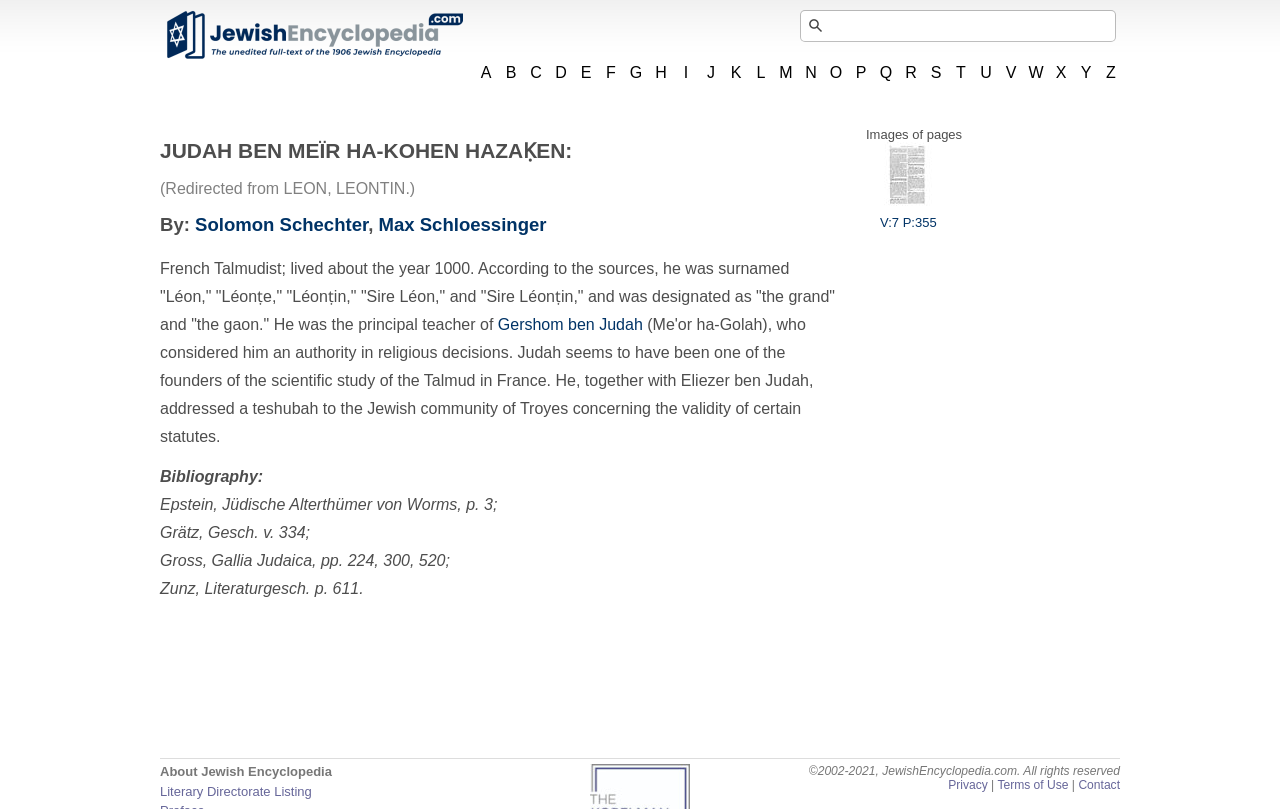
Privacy (968, 785)
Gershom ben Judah (570, 324)
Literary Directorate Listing (236, 791)
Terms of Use (1032, 785)
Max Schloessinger (463, 224)
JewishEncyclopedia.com (314, 35)
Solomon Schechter (281, 224)
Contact (1099, 785)
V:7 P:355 (908, 215)
